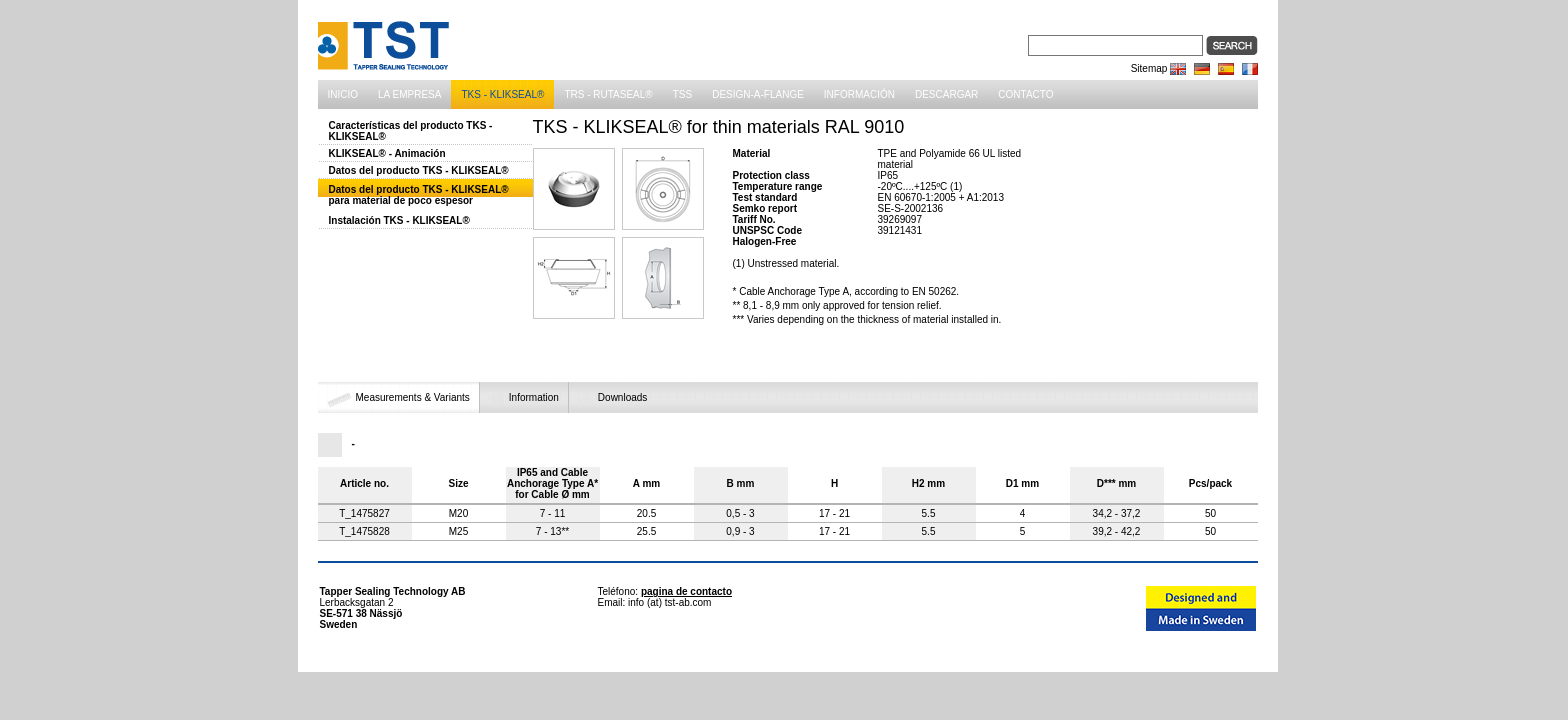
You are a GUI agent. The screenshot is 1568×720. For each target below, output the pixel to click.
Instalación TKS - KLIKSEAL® (399, 220)
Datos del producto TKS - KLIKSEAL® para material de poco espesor (419, 195)
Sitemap (1149, 68)
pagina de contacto (686, 591)
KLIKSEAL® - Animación (387, 153)
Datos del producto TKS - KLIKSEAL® (419, 170)
